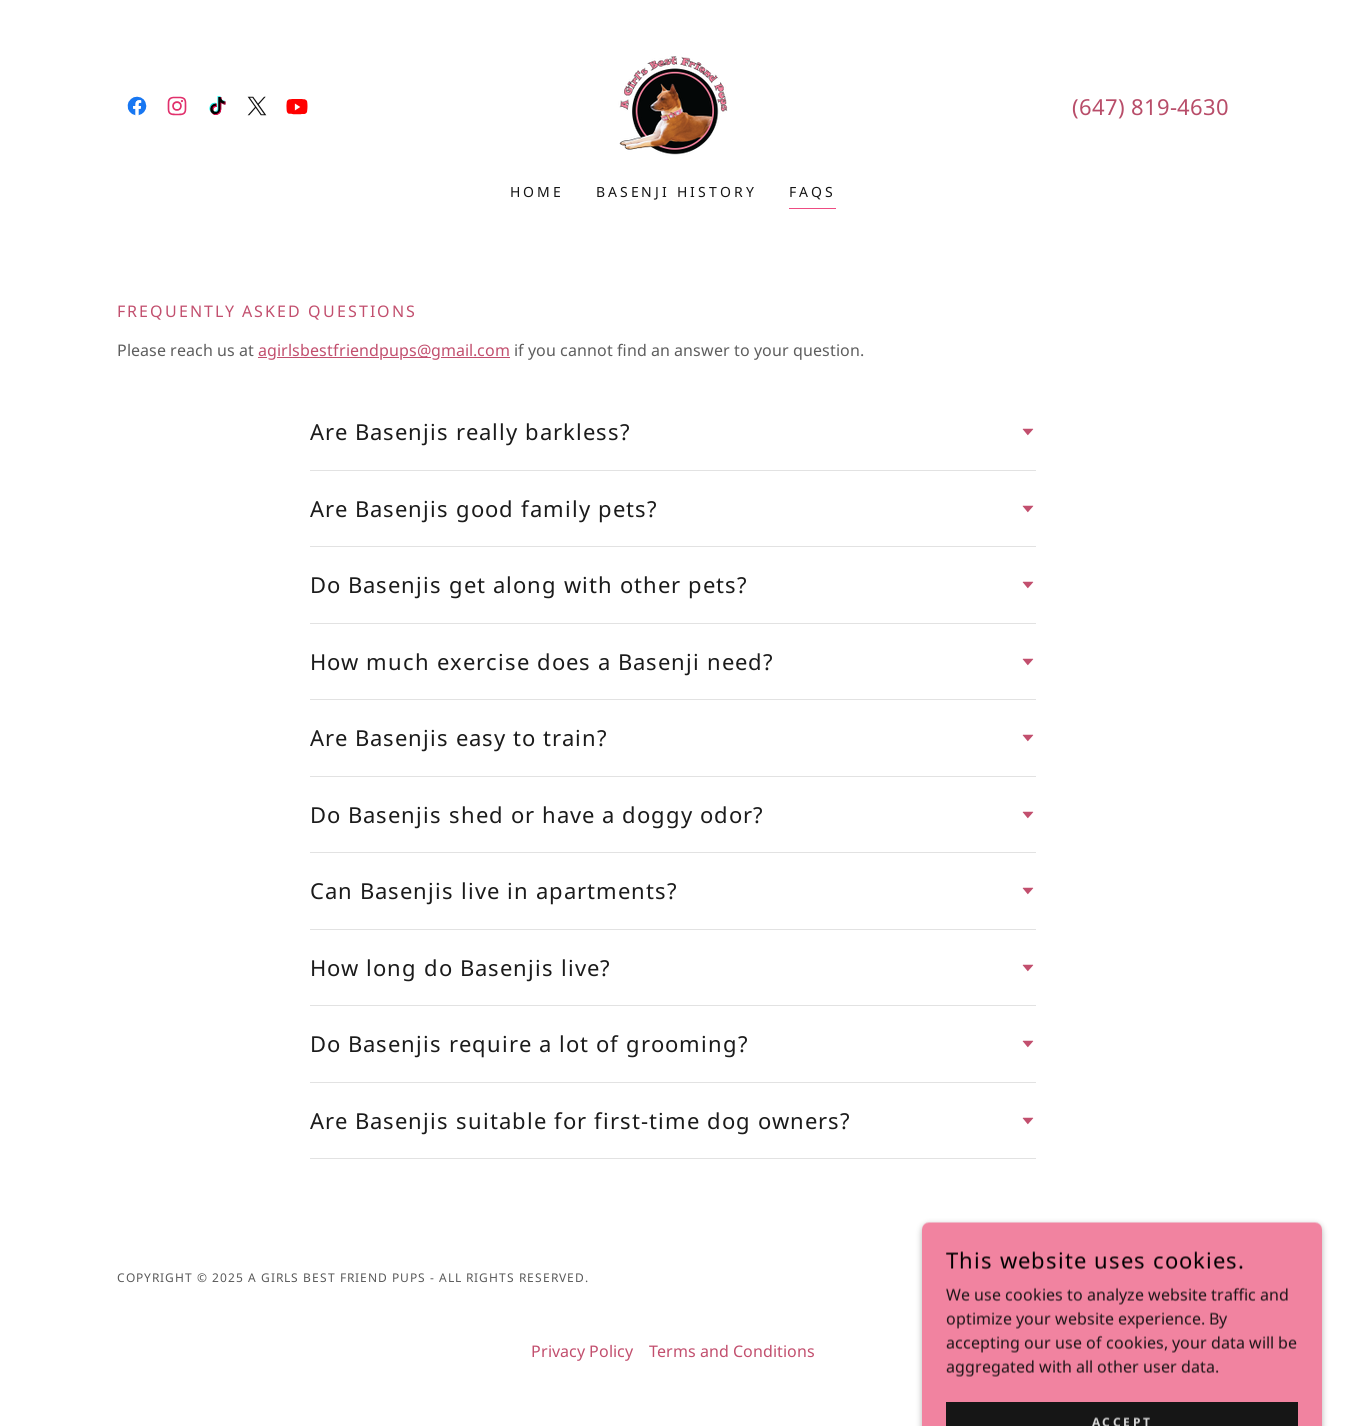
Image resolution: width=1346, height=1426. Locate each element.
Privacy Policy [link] (582, 1351)
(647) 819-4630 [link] (1150, 106)
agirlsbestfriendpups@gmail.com (384, 350)
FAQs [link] (812, 191)
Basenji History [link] (677, 191)
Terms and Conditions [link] (732, 1351)
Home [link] (537, 191)
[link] (137, 106)
